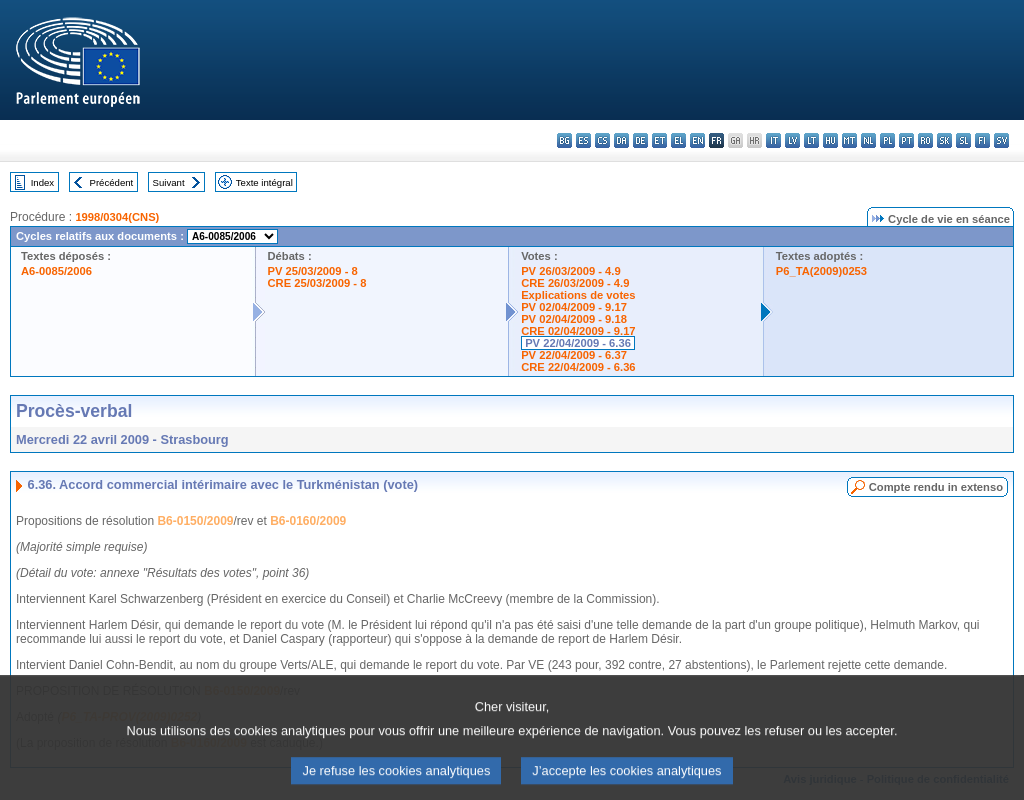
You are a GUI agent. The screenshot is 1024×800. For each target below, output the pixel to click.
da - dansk (621, 140)
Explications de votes (578, 295)
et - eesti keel (659, 140)
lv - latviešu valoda (792, 140)
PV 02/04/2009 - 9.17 (574, 307)
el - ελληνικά (678, 140)
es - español (583, 140)
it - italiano (773, 140)
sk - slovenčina (944, 140)
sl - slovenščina (963, 140)
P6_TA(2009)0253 (821, 271)
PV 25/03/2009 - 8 (313, 271)
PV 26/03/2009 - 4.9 (571, 271)
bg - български (564, 140)
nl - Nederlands (868, 140)
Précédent (112, 182)
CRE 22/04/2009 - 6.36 (578, 367)
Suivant (169, 182)
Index (42, 182)
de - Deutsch (640, 140)
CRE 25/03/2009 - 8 (317, 283)
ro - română (925, 140)
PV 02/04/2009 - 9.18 (574, 319)
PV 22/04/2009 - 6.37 (574, 355)
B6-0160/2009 (308, 521)
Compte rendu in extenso (936, 487)
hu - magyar (830, 140)
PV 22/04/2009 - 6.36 (578, 343)
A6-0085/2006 (56, 271)
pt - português (906, 140)
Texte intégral (264, 182)
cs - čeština (602, 140)
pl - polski (887, 140)
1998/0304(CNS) (117, 217)
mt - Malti (849, 140)
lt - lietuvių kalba (811, 140)
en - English (697, 140)
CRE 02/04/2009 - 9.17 (578, 331)
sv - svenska (1001, 140)
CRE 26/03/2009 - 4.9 (575, 283)
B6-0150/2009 (195, 521)
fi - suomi (982, 140)
